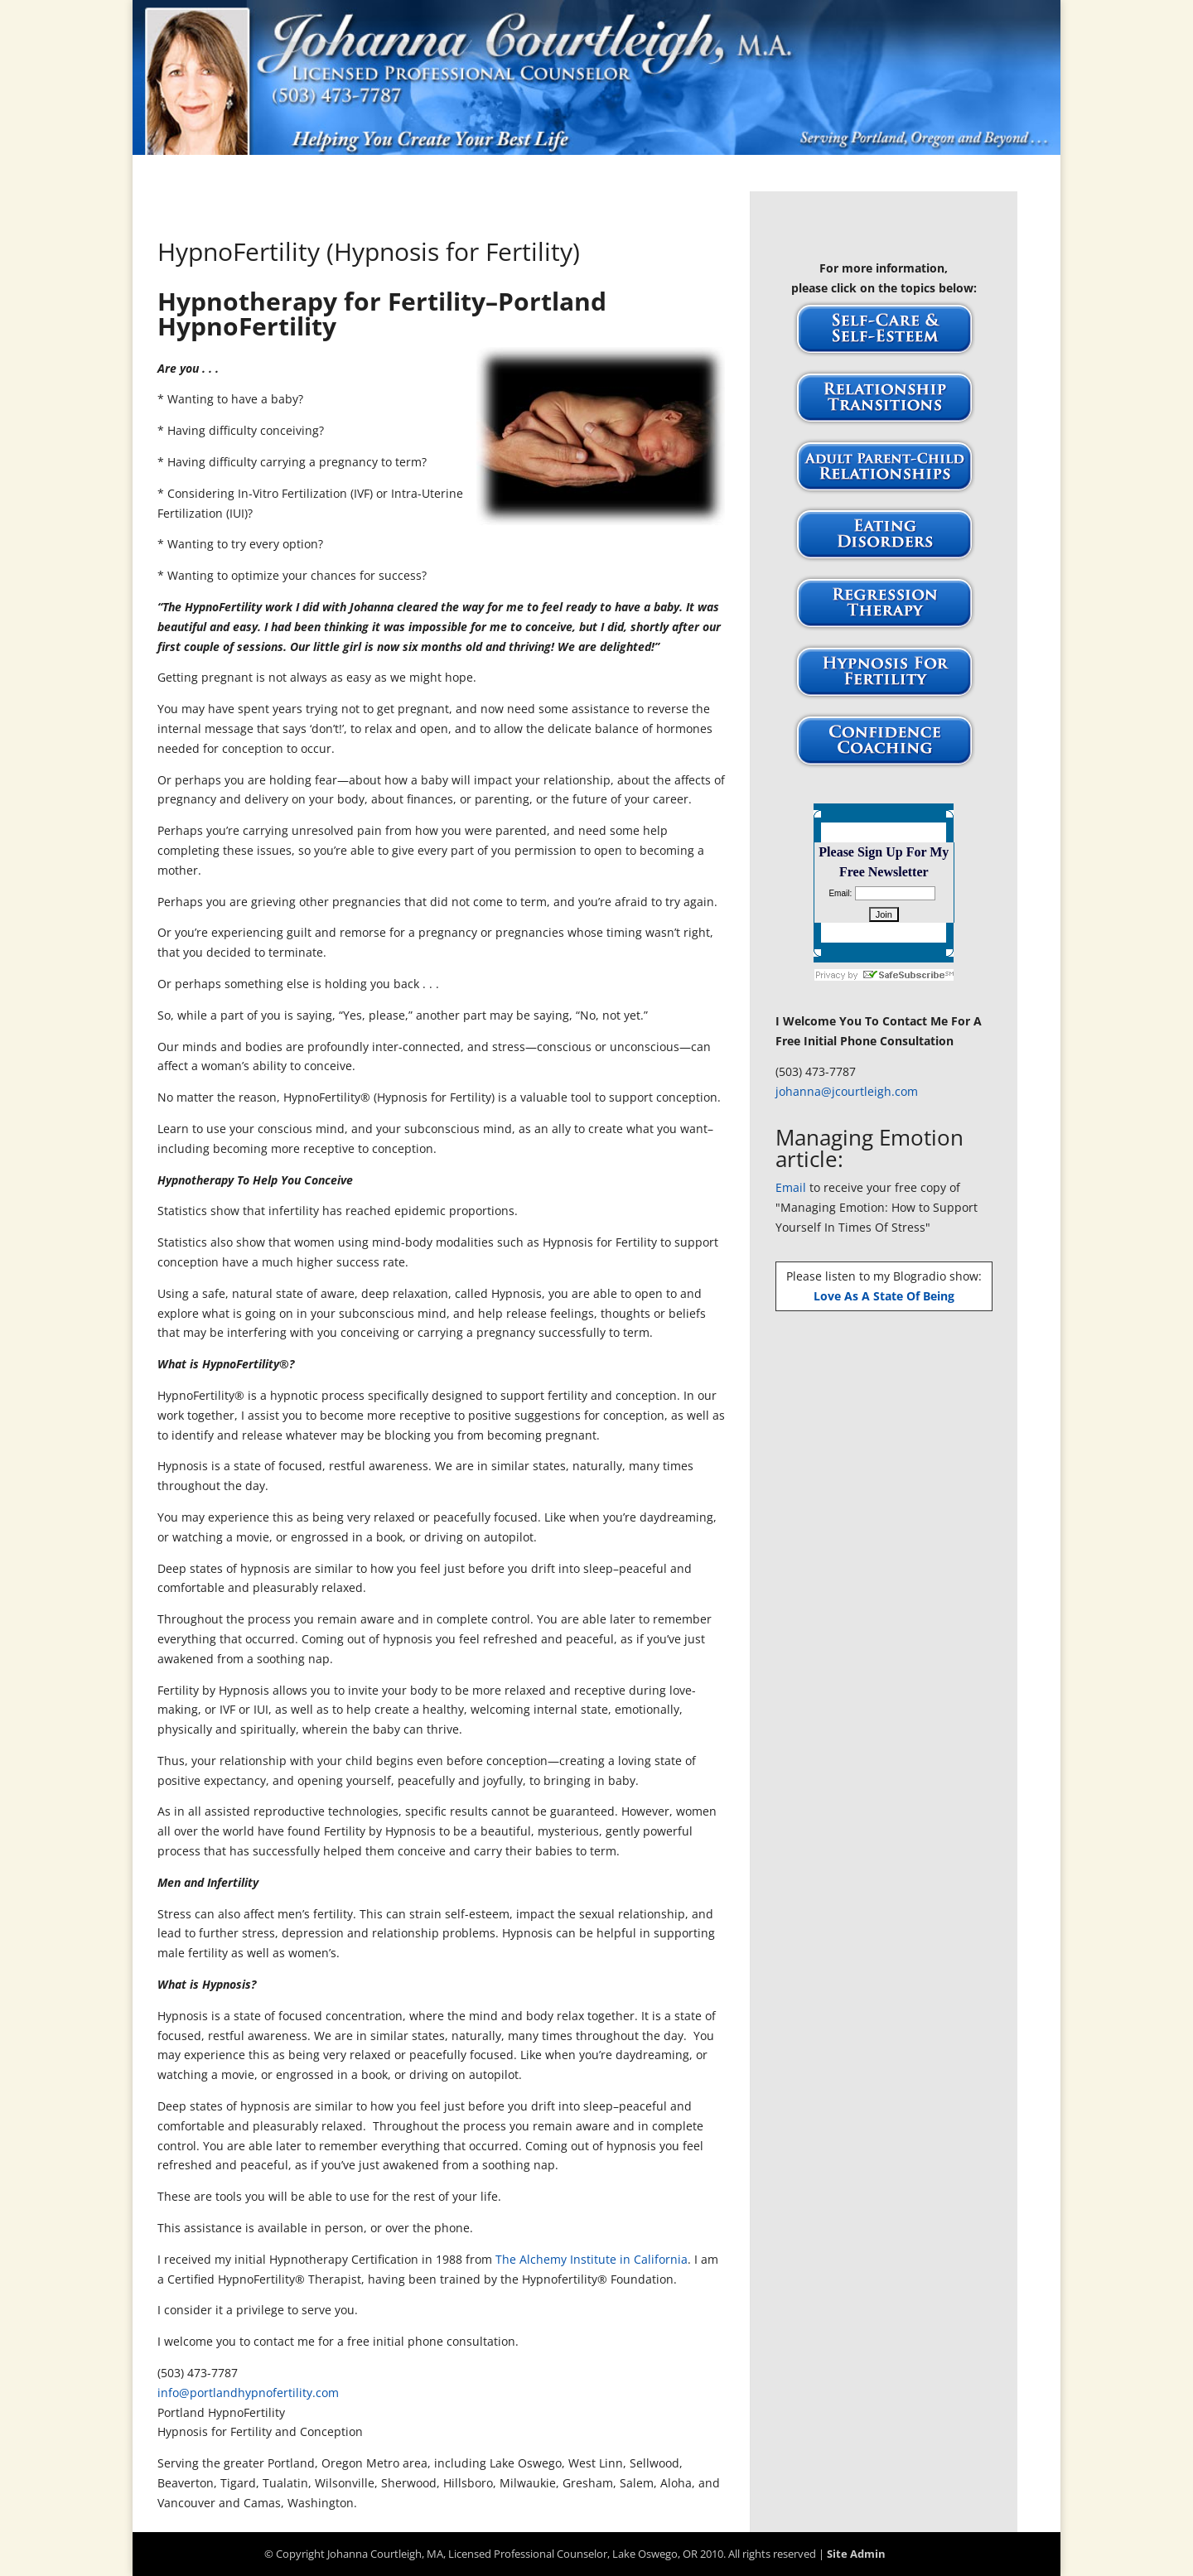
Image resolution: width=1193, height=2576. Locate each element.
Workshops (809, 174)
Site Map (892, 174)
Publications (609, 174)
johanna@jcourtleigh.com (846, 1091)
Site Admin (856, 2553)
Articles (354, 174)
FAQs (532, 174)
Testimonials (711, 174)
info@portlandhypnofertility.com (248, 2392)
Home (291, 174)
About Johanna (447, 174)
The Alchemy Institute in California (591, 2259)
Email (790, 1187)
